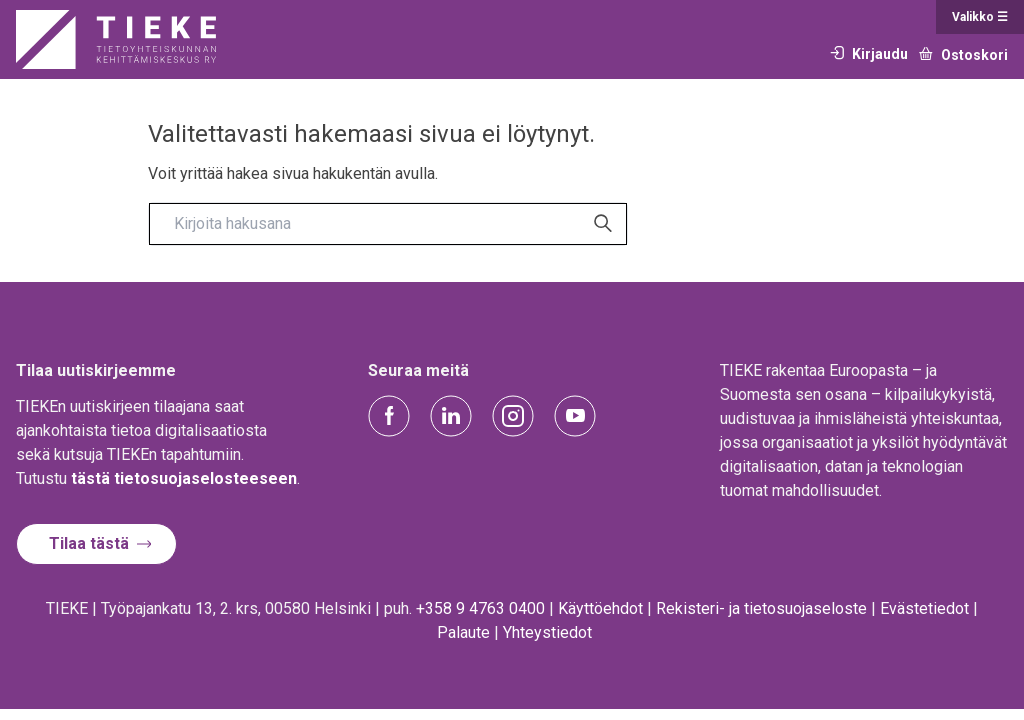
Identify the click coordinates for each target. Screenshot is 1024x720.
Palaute (463, 632)
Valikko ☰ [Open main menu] (980, 17)
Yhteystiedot (547, 632)
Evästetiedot (924, 608)
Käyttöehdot (600, 608)
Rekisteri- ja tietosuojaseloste (761, 608)
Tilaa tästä (89, 543)
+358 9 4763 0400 (480, 608)
